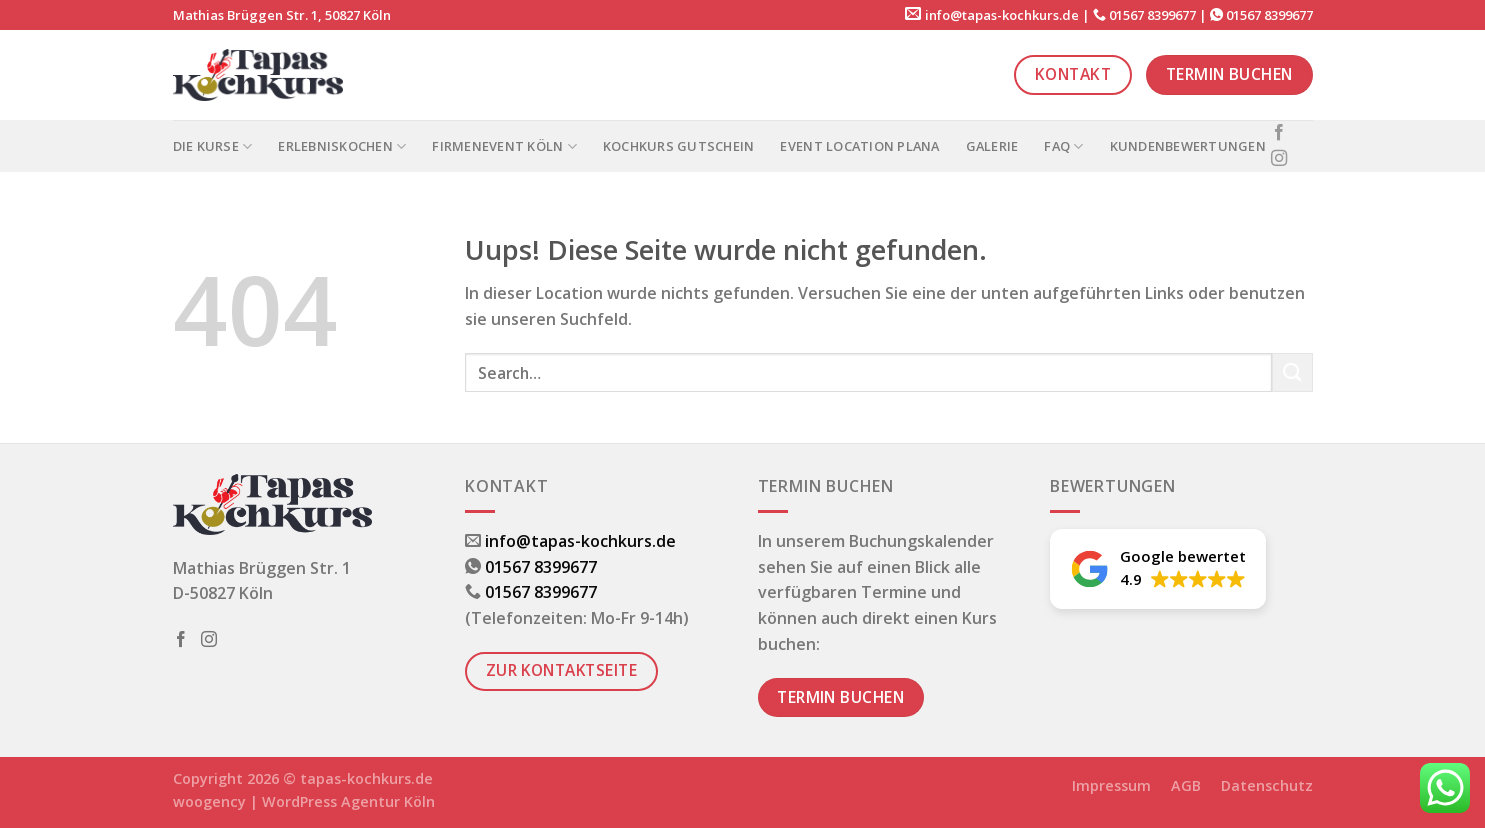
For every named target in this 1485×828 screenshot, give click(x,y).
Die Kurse (213, 146)
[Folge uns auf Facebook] (1279, 133)
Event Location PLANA (859, 146)
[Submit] (1292, 372)
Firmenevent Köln (504, 146)
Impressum (1111, 785)
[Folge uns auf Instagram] (1279, 159)
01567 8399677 (1152, 15)
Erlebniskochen (342, 146)
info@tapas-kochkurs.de (1002, 15)
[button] (1158, 569)
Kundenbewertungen (1188, 146)
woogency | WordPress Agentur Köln (304, 801)
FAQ (1063, 146)
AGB (1186, 785)
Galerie (992, 146)
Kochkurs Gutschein (679, 146)
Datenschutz (1267, 785)
